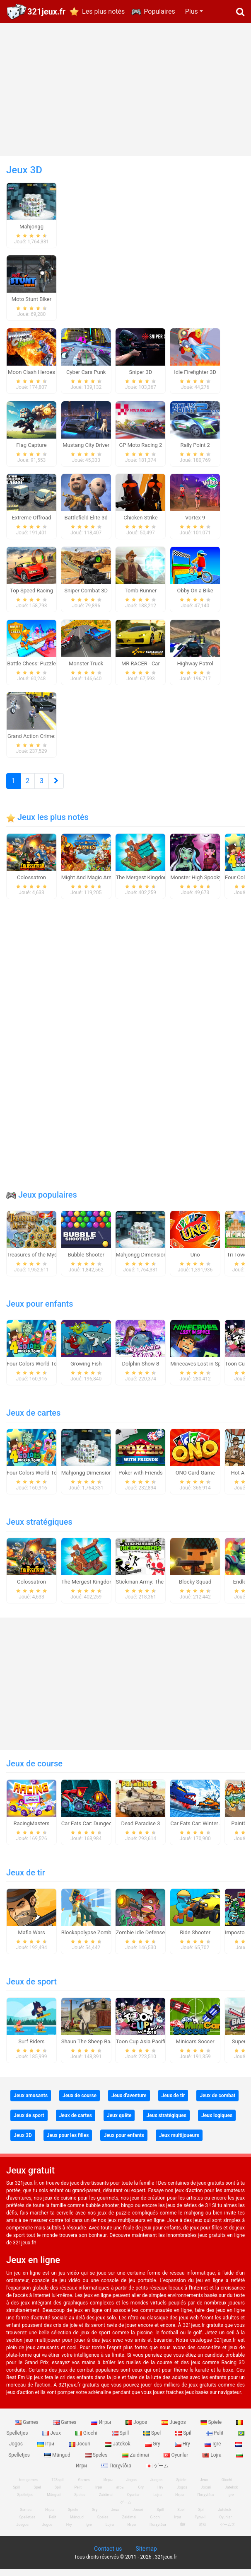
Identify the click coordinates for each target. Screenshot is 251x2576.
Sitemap (146, 2555)
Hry (183, 2451)
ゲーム (157, 2473)
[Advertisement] (125, 90)
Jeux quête (119, 2122)
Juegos (174, 2429)
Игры (101, 2429)
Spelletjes (25, 2502)
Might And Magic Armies (91, 884)
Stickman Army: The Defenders (152, 1589)
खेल (182, 2532)
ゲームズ (227, 2532)
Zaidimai (136, 2462)
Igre (213, 2451)
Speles (97, 2462)
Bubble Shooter (86, 1262)
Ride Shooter (195, 1939)
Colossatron (31, 884)
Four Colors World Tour (34, 1371)
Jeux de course (34, 1771)
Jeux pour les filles (68, 2142)
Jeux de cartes (33, 1420)
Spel (152, 2440)
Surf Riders (31, 2048)
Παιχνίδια (117, 2473)
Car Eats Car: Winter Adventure (207, 1830)
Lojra (213, 2462)
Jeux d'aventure (128, 2102)
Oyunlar (177, 2462)
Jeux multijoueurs (179, 2142)
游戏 (202, 2532)
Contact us (108, 2555)
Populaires (159, 11)
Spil (184, 2440)
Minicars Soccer (195, 2048)
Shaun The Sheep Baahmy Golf (98, 2048)
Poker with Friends (140, 1480)
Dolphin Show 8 (140, 1371)
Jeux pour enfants (39, 1311)
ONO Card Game (195, 1480)
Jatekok (118, 2451)
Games (27, 2429)
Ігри (46, 2451)
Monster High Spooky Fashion (206, 884)
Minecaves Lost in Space (199, 1371)
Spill (121, 2440)
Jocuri (80, 2451)
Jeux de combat (217, 2102)
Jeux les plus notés (47, 824)
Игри (179, 2502)
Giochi (87, 2440)
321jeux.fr (46, 12)
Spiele (211, 2429)
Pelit (215, 2440)
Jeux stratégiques (39, 1529)
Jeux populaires (41, 1202)
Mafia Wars (31, 1939)
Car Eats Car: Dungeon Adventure (101, 1830)
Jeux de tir (25, 1880)
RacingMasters (32, 1830)
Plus (191, 11)
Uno (195, 1262)
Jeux (52, 2440)
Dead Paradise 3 (140, 1830)
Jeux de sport (31, 1989)
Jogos (137, 2429)
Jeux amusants (31, 2102)
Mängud (58, 2462)
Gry (153, 2451)
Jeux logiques (216, 2122)
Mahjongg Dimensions (142, 1262)
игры (120, 2494)
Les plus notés (103, 11)
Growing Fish (85, 1371)
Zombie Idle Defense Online (148, 1939)
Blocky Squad (195, 1589)
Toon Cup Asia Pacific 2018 (148, 2048)
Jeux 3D (23, 2142)
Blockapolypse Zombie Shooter (98, 1939)
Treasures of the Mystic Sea (40, 1262)
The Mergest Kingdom (142, 884)
